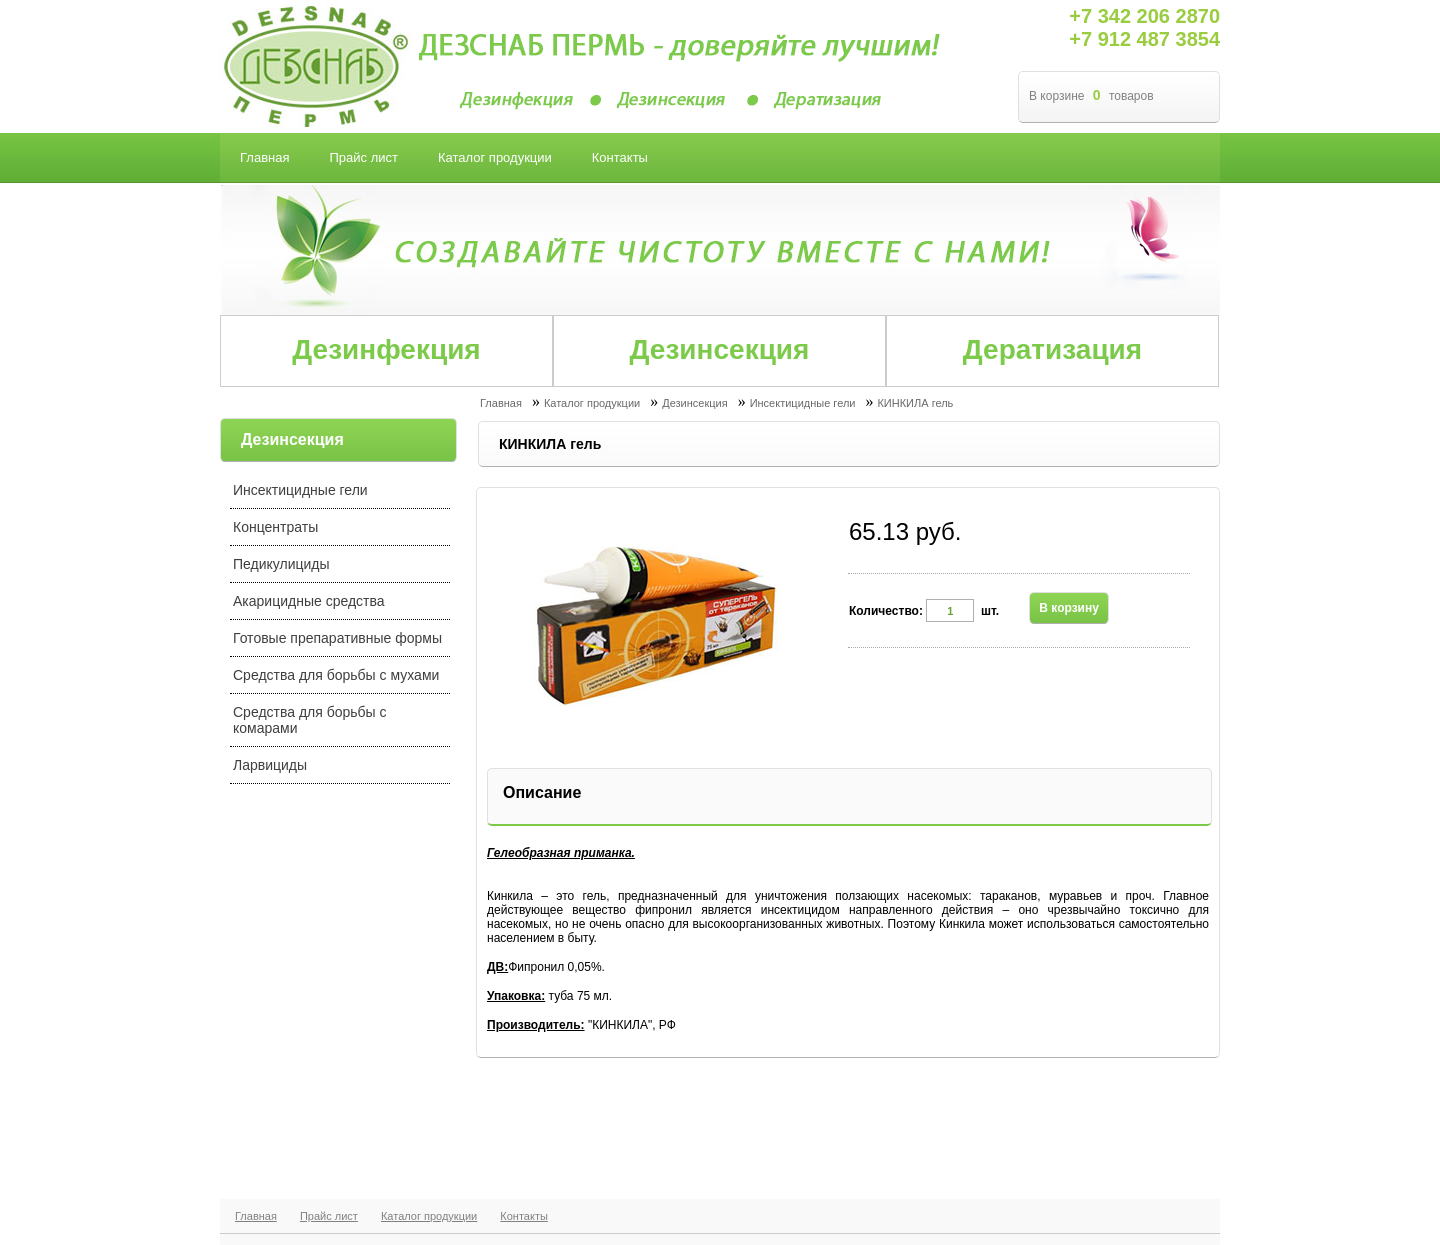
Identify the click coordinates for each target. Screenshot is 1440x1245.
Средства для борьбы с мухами (336, 675)
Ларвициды (270, 765)
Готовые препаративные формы (337, 638)
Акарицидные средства (309, 601)
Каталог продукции (429, 1216)
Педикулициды (281, 564)
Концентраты (275, 527)
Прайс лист (329, 1216)
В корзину (1069, 608)
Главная (256, 1216)
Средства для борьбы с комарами (310, 720)
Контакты (524, 1216)
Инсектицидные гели (300, 490)
